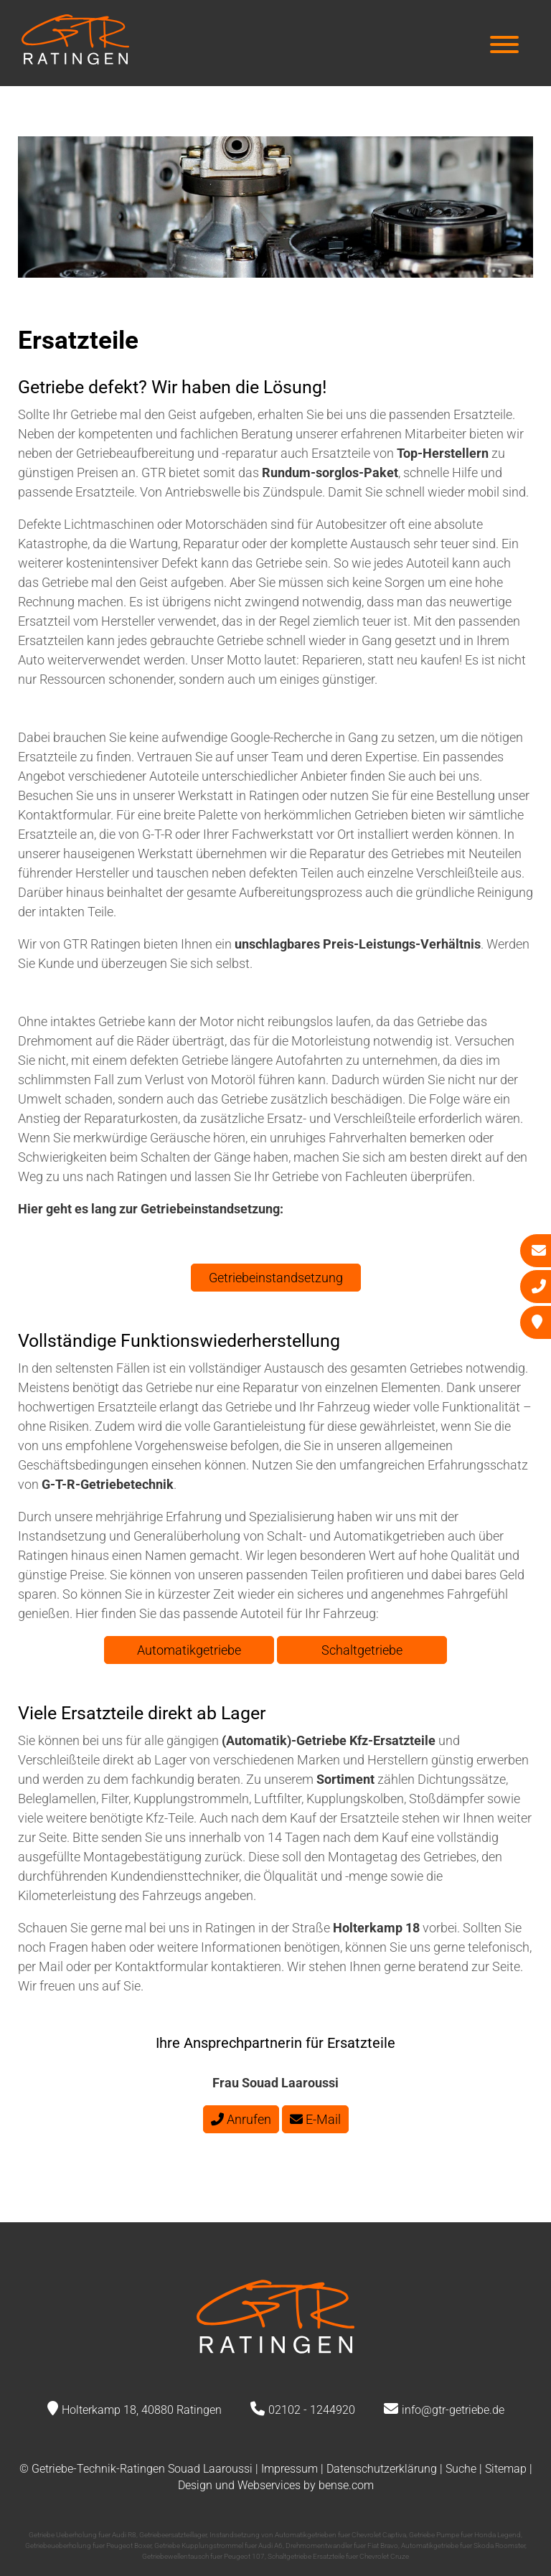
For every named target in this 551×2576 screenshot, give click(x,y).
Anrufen (241, 2119)
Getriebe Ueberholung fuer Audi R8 (82, 2535)
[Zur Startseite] (75, 59)
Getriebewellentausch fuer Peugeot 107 (203, 2556)
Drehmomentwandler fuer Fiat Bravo (342, 2545)
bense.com (346, 2485)
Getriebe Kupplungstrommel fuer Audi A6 (218, 2545)
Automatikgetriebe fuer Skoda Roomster (463, 2545)
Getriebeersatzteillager (173, 2535)
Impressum (289, 2469)
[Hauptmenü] (504, 46)
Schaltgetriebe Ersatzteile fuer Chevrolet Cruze (338, 2556)
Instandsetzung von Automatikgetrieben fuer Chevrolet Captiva (307, 2535)
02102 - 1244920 (311, 2410)
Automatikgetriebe (189, 1650)
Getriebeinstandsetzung (276, 1277)
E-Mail (315, 2119)
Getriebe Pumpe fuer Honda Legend (465, 2535)
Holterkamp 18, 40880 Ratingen (142, 2410)
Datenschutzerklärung (381, 2469)
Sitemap (506, 2469)
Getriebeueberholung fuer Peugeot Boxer (88, 2545)
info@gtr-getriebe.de (453, 2410)
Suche (461, 2469)
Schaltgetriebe (361, 1650)
